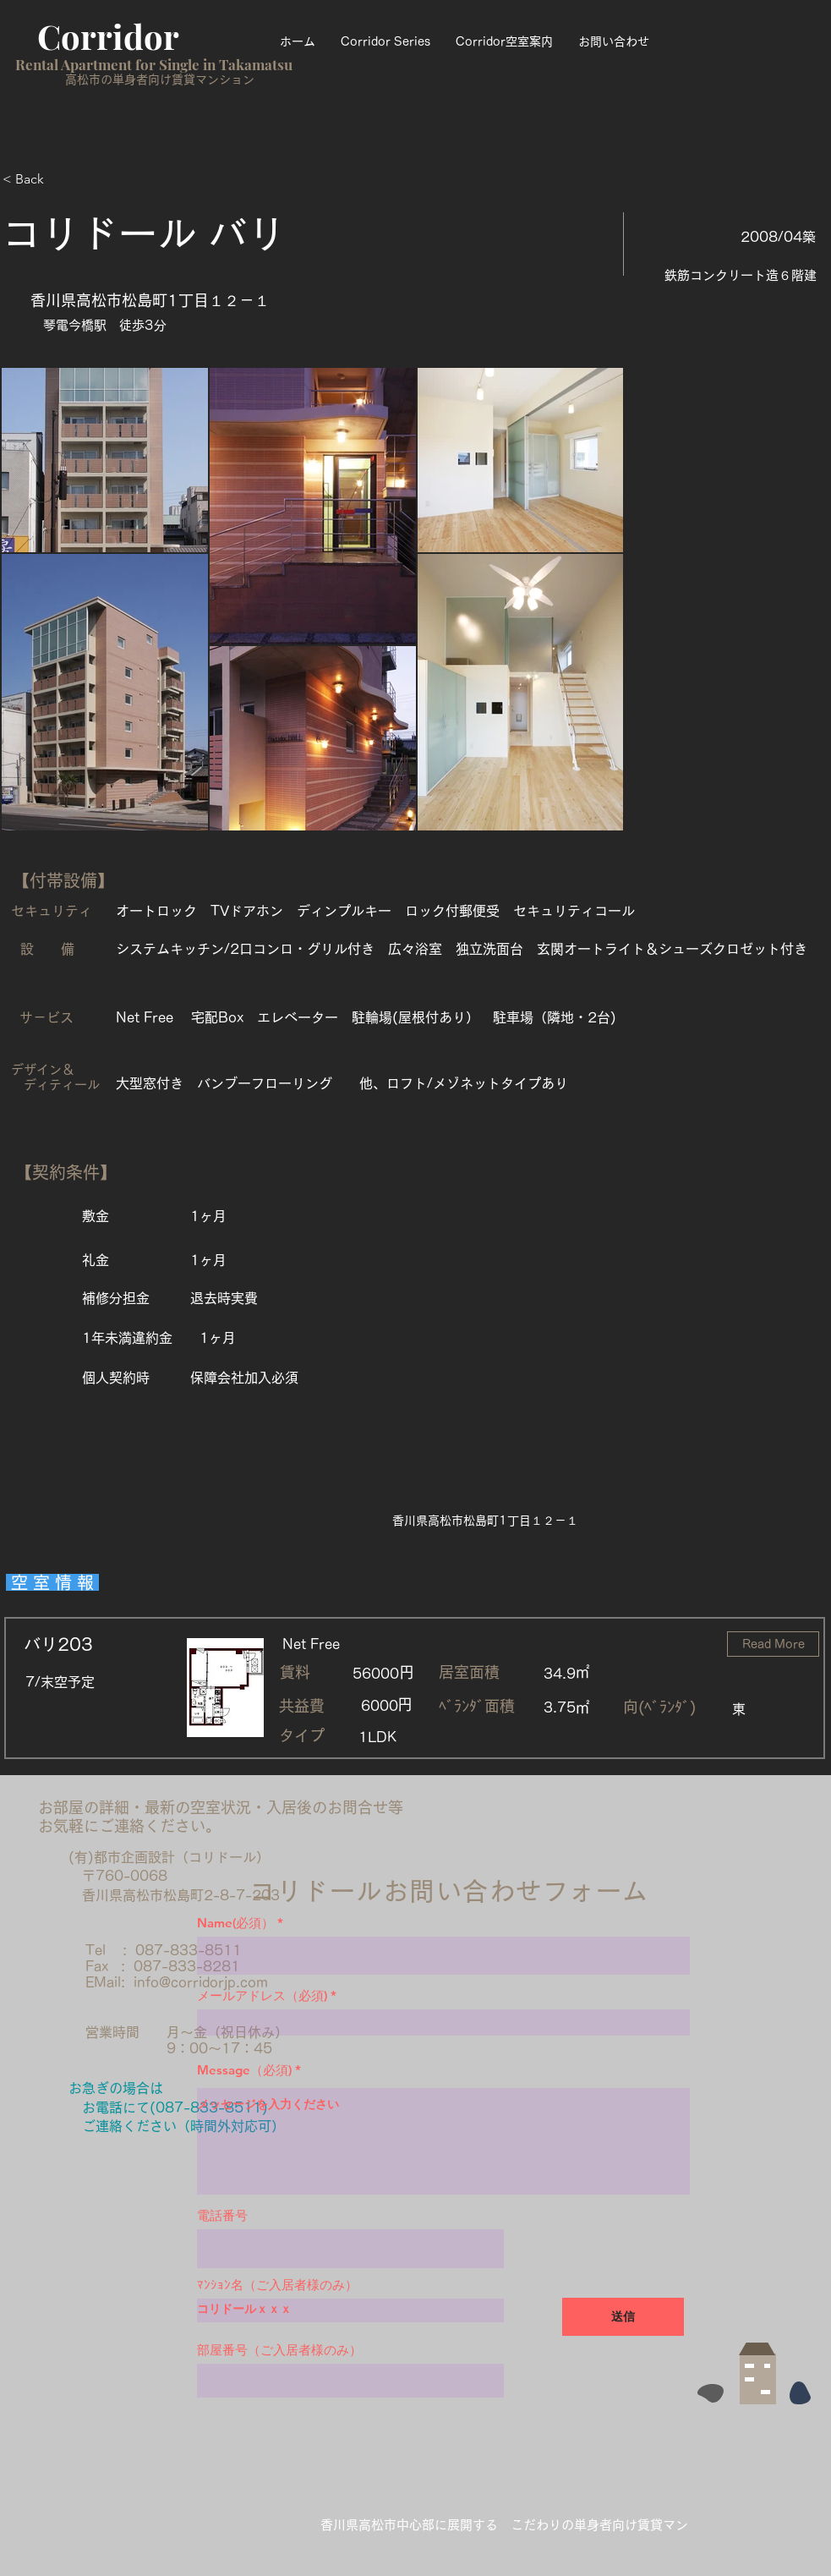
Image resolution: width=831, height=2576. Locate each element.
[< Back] (63, 179)
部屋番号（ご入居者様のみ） (279, 2349)
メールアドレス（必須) (262, 1995)
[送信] (623, 2317)
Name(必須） (235, 1922)
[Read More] (773, 1644)
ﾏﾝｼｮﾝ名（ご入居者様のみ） (277, 2284)
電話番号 (222, 2215)
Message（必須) (244, 2070)
